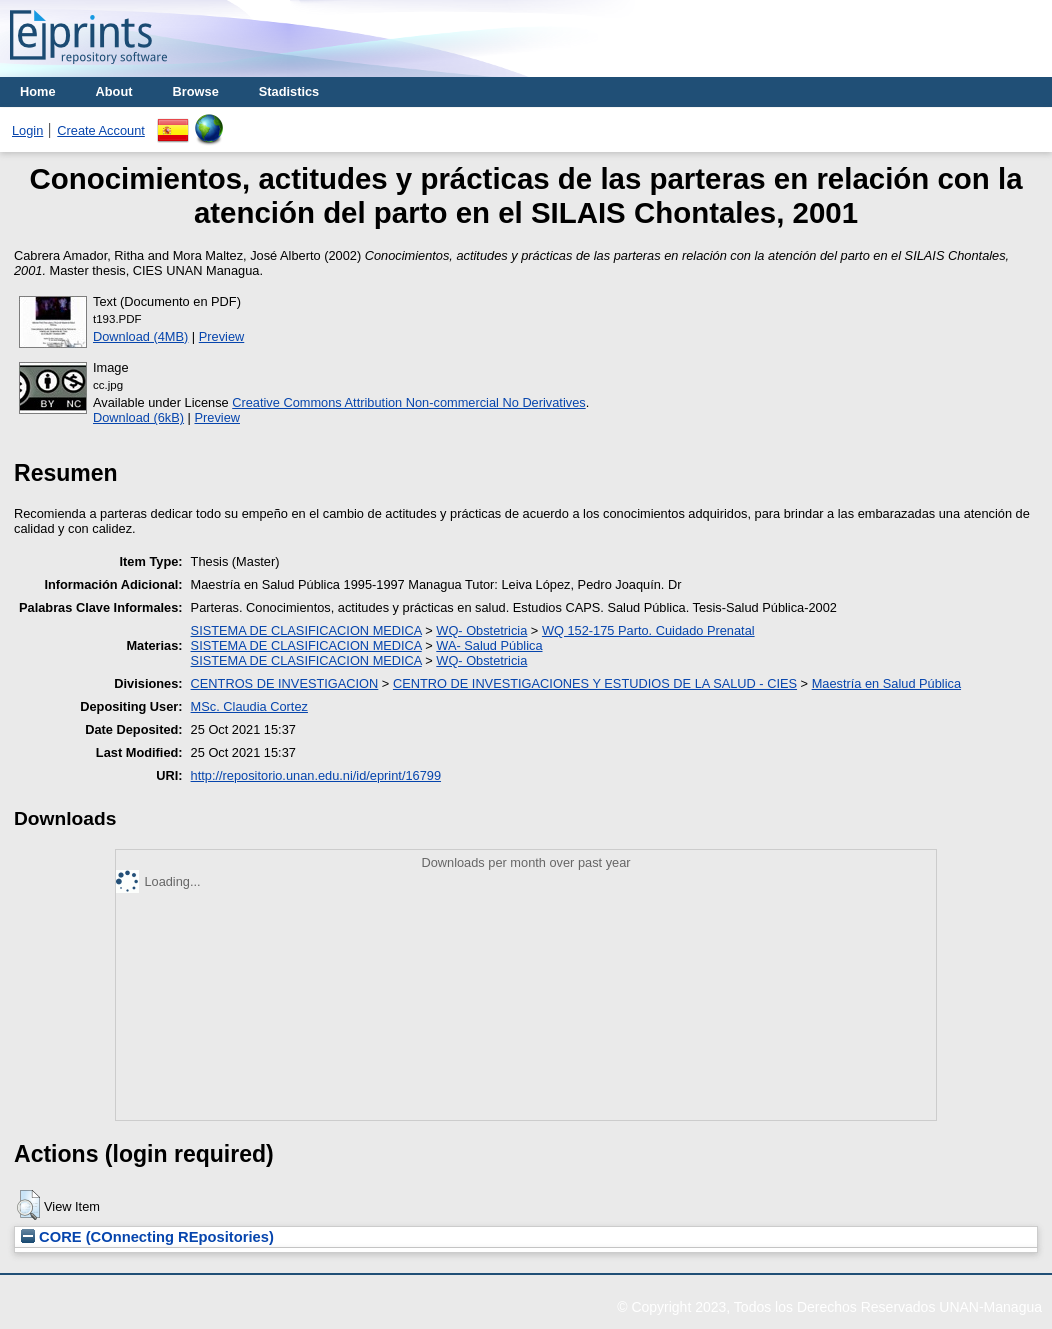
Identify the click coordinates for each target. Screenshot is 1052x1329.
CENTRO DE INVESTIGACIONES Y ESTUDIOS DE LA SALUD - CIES (595, 683)
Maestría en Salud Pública (886, 683)
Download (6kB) (138, 417)
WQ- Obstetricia (481, 630)
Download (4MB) (140, 336)
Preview (222, 336)
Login (27, 130)
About (114, 91)
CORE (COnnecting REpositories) (147, 1237)
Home (38, 91)
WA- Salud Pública (489, 645)
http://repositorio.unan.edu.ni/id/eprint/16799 (316, 775)
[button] (28, 1205)
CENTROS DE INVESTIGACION (285, 683)
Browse (196, 91)
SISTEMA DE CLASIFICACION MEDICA (306, 630)
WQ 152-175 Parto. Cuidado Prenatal (648, 630)
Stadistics (289, 91)
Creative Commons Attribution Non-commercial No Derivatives (408, 402)
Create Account (101, 130)
